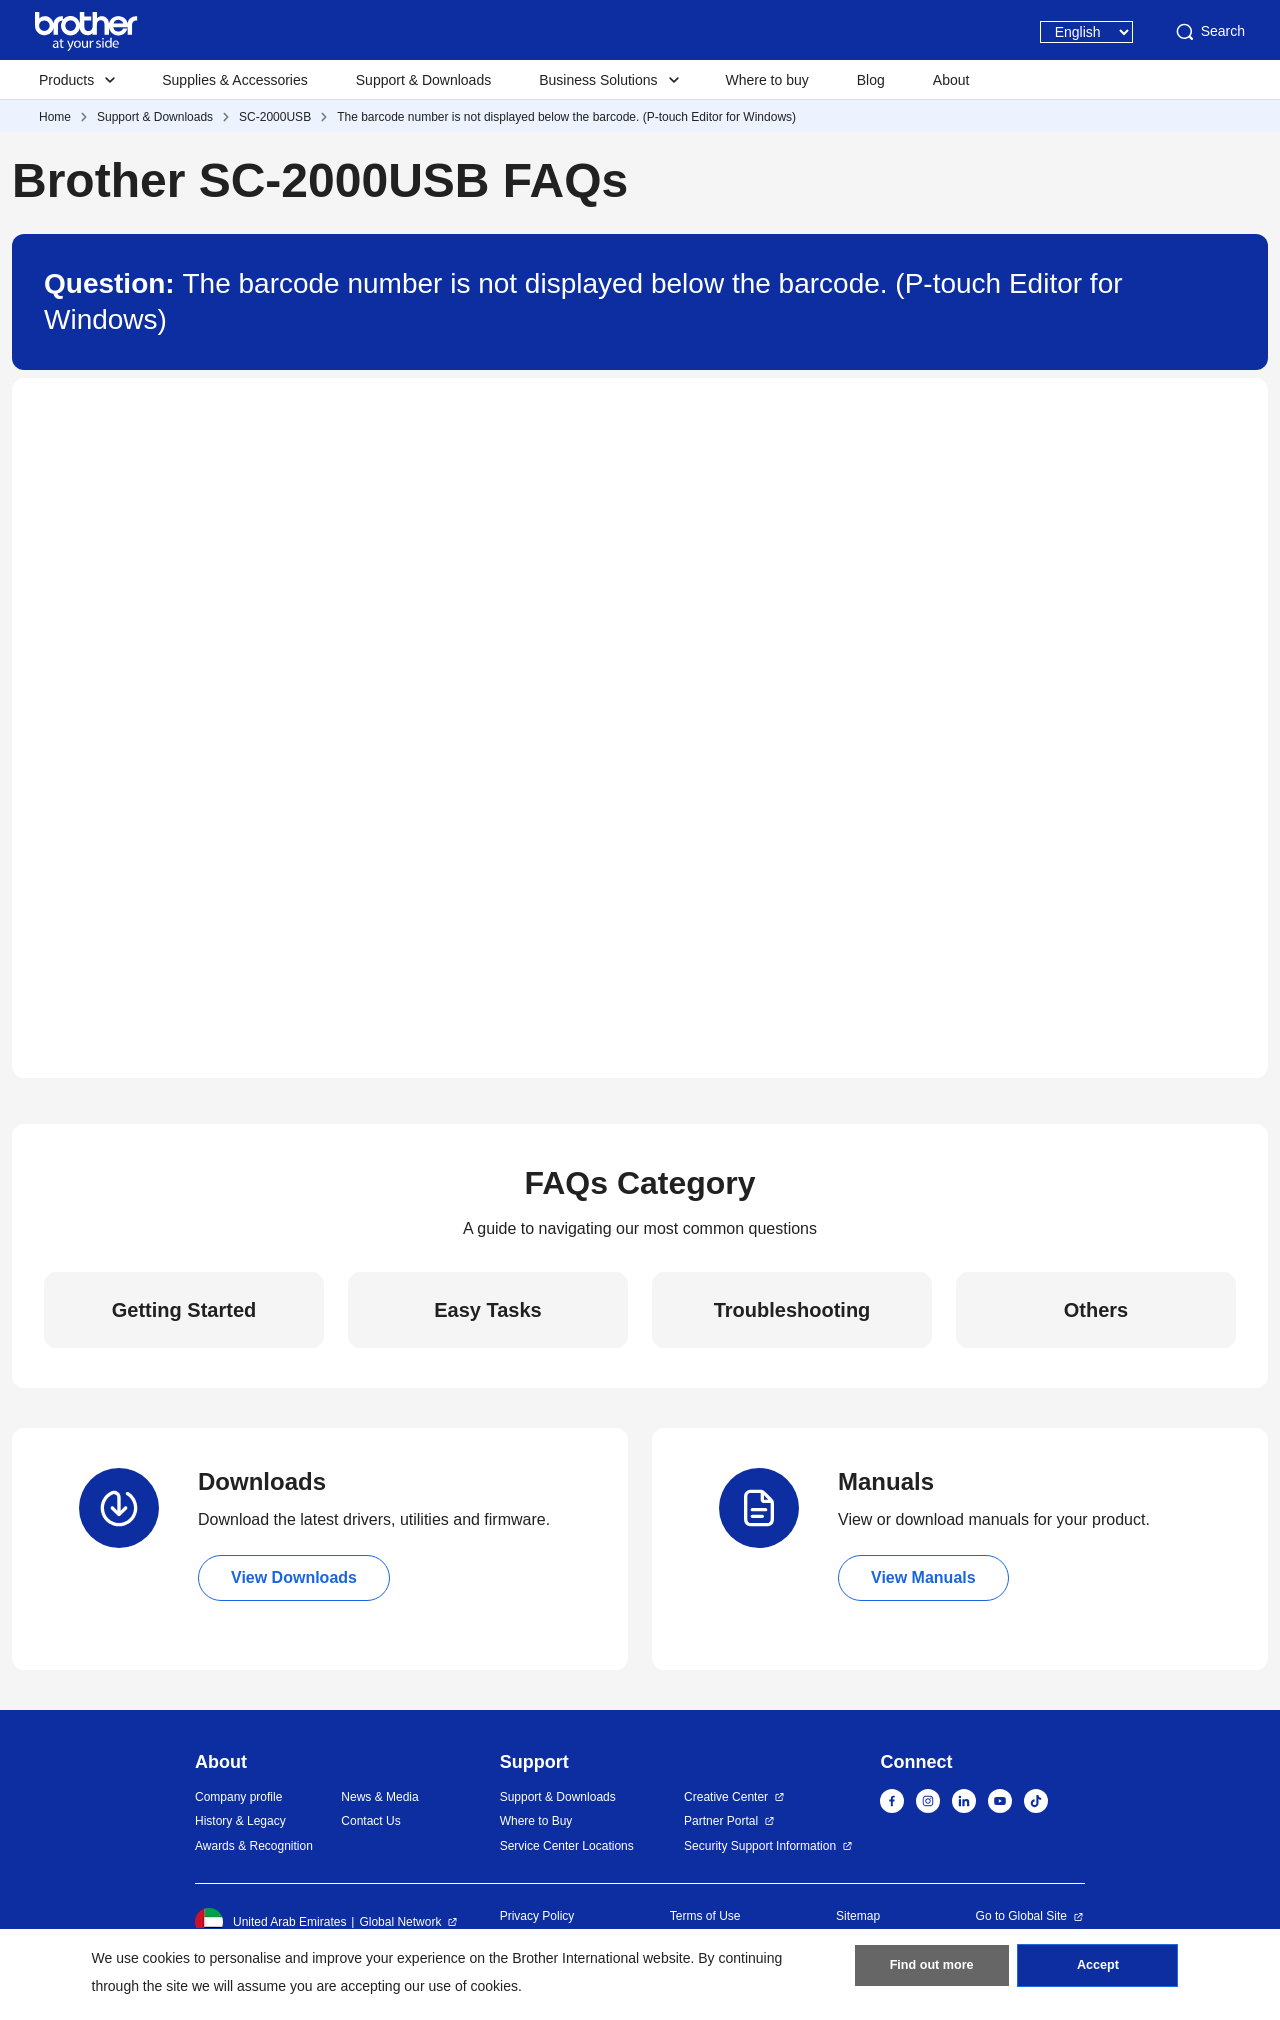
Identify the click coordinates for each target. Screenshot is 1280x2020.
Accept (1098, 1971)
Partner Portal (721, 1821)
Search (1209, 32)
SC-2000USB (275, 117)
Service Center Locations (567, 1846)
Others (1096, 1310)
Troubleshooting (792, 1310)
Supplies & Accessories (235, 80)
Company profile (238, 1797)
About (951, 80)
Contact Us (370, 1821)
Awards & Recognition (254, 1846)
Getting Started (184, 1310)
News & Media (379, 1797)
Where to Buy (536, 1821)
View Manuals (923, 1577)
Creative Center (726, 1797)
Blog (871, 80)
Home (55, 117)
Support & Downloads (423, 80)
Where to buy (767, 80)
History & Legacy (240, 1821)
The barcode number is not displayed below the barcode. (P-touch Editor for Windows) (566, 117)
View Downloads (294, 1577)
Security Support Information (760, 1846)
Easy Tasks (488, 1310)
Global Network (400, 1922)
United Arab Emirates (270, 1922)
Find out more (932, 1971)
